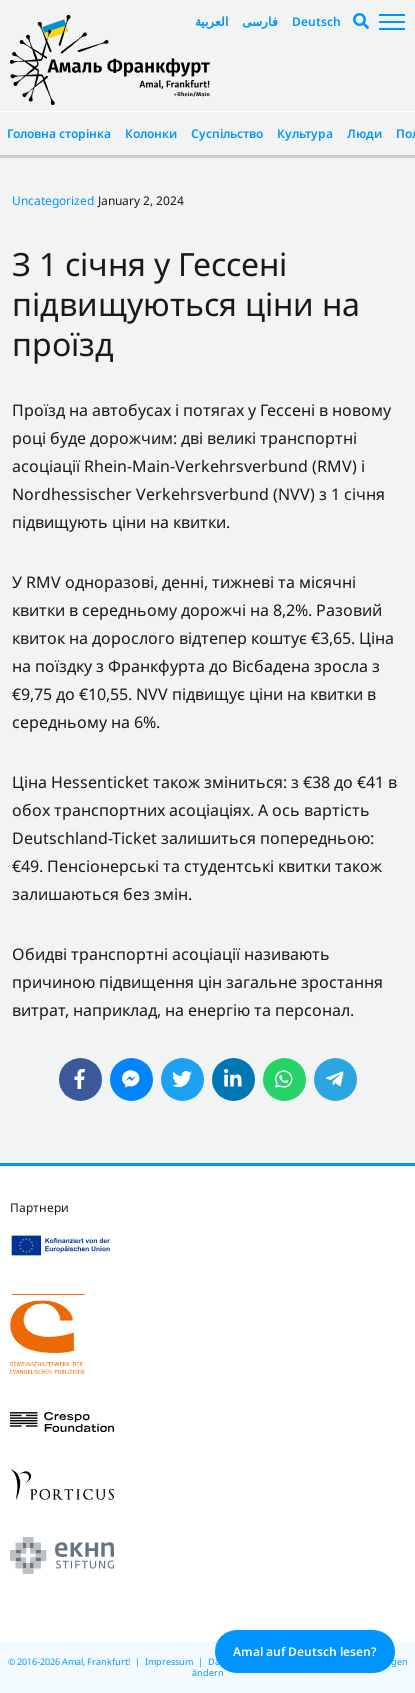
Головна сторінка (59, 133)
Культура (305, 133)
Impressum (169, 1661)
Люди (364, 133)
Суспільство (227, 133)
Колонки (151, 133)
